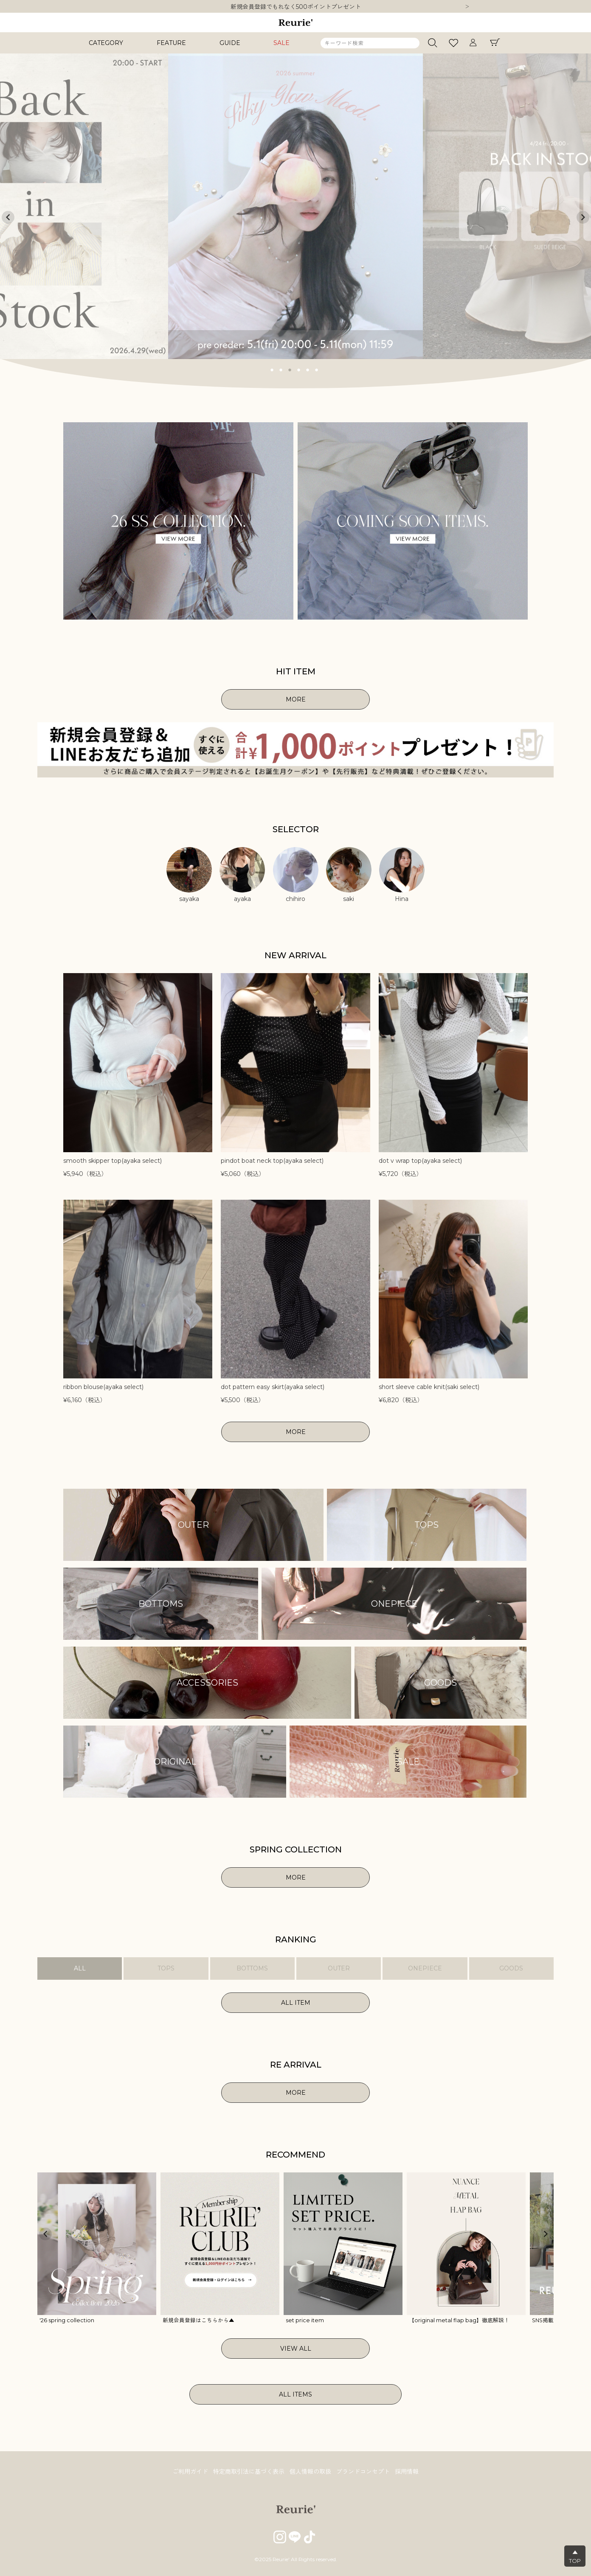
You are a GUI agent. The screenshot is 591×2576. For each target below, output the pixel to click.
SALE (281, 43)
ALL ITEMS (295, 2394)
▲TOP (575, 2556)
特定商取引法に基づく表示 (248, 2471)
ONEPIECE (425, 1968)
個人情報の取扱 (310, 2471)
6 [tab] (317, 369)
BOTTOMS (252, 1968)
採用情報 (407, 2471)
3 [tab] (290, 369)
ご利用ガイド (190, 2471)
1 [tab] (272, 369)
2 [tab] (281, 369)
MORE (296, 699)
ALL (80, 1968)
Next (467, 7)
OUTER (339, 1968)
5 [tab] (308, 369)
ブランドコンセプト (363, 2471)
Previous (8, 217)
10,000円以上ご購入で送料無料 (296, 7)
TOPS (166, 1968)
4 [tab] (299, 369)
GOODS (511, 1968)
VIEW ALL (295, 2348)
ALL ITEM (295, 2002)
